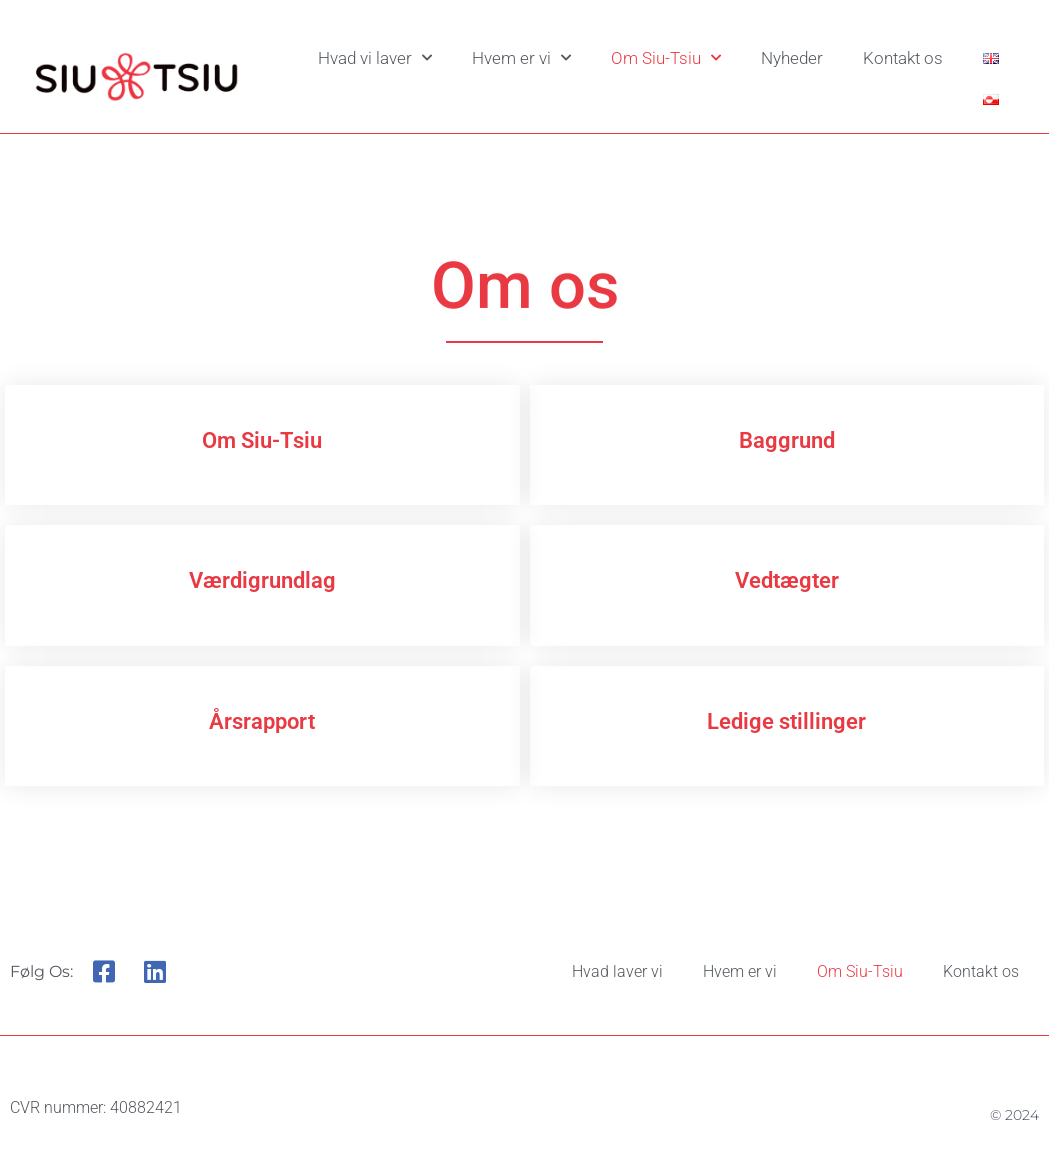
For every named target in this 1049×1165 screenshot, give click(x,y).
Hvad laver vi (617, 971)
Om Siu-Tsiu (666, 58)
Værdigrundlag (262, 580)
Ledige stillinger (786, 721)
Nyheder (792, 58)
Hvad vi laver (375, 58)
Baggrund (787, 440)
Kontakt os (903, 58)
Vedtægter (787, 580)
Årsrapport (262, 721)
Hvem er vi (521, 58)
